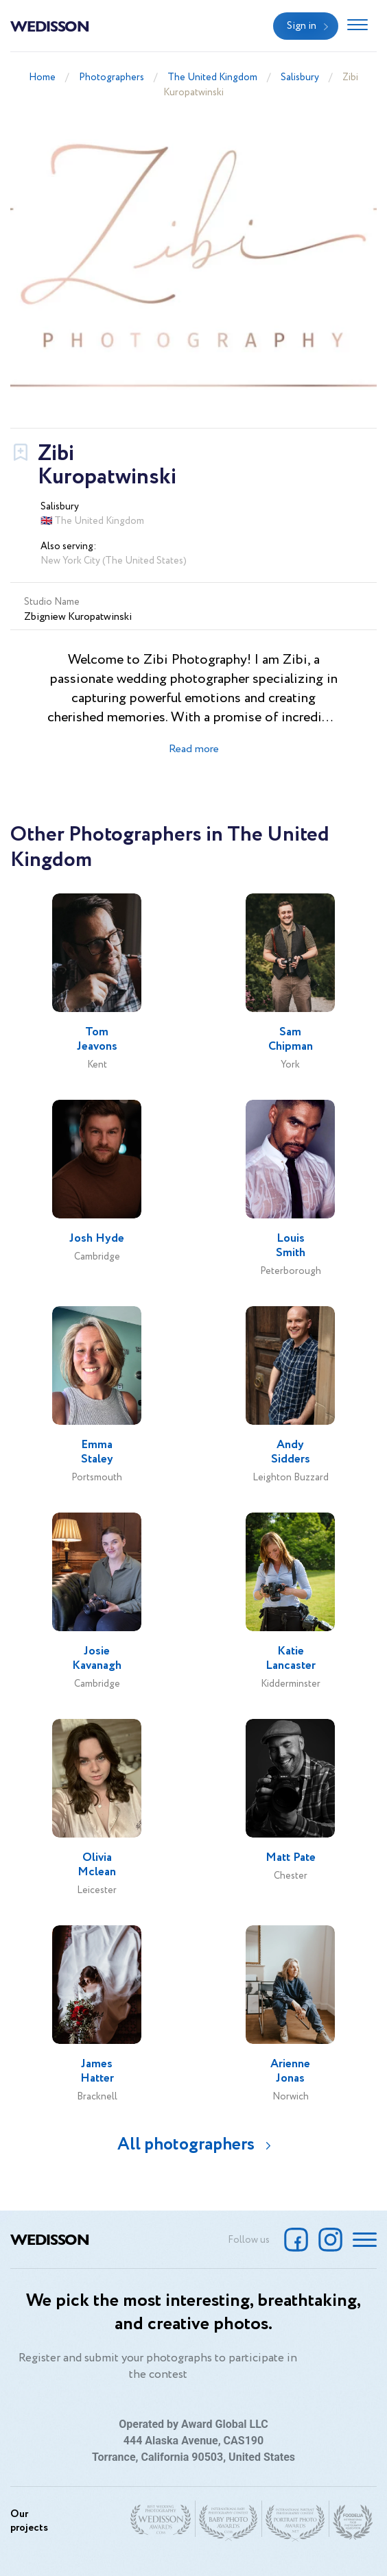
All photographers (186, 2144)
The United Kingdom (212, 77)
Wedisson (49, 25)
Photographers (111, 77)
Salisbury (300, 77)
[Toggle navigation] (357, 26)
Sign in (301, 26)
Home (42, 77)
